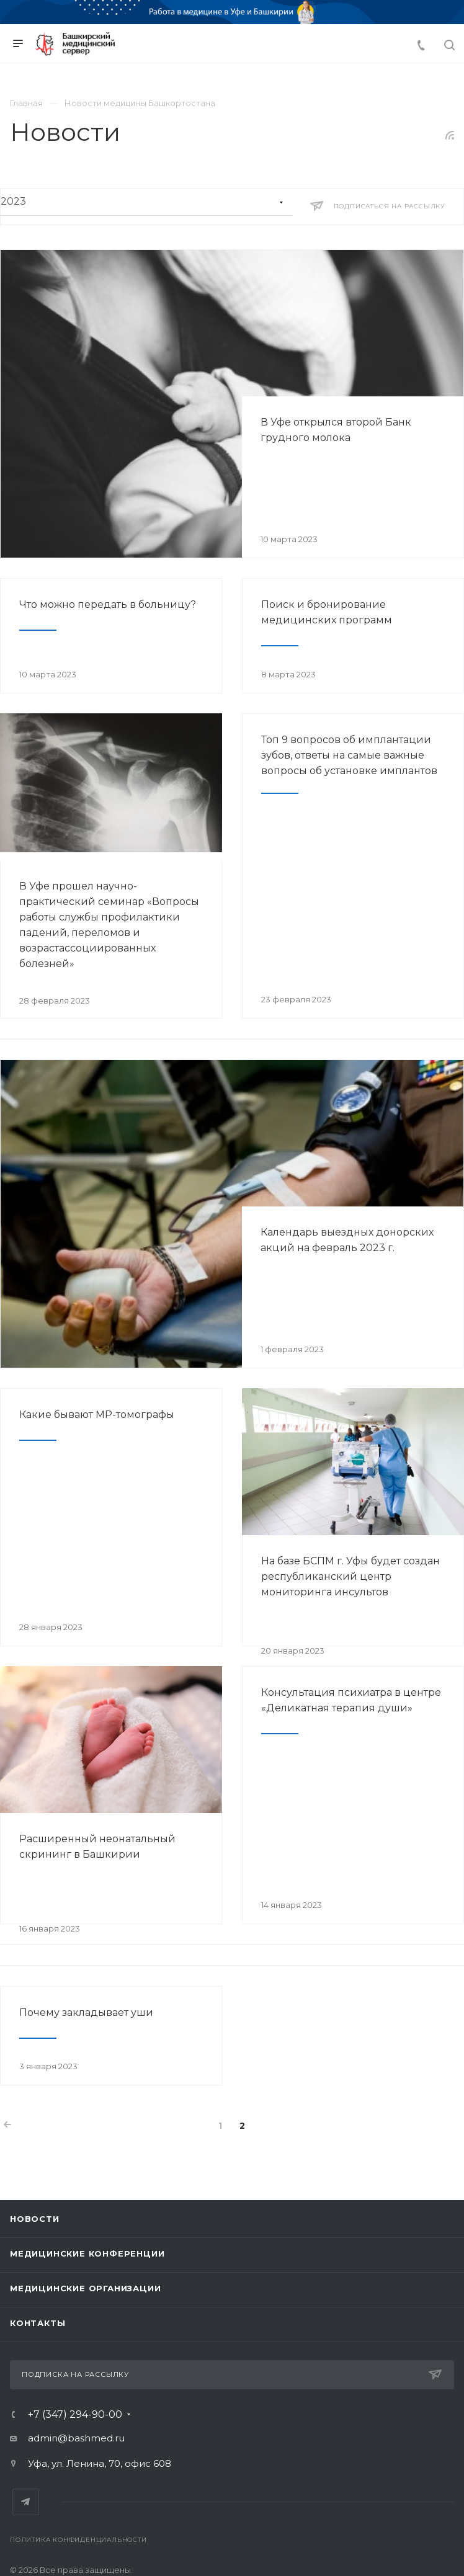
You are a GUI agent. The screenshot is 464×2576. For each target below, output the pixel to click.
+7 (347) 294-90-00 (75, 2415)
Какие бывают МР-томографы (96, 1414)
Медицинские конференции (87, 2253)
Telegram (25, 2502)
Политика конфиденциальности (78, 2540)
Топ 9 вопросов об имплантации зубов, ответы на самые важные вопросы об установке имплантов (349, 755)
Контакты (37, 2323)
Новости (35, 2219)
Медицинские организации (85, 2288)
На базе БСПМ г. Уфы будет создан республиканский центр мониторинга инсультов (350, 1576)
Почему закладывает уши (86, 2012)
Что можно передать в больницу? (107, 604)
